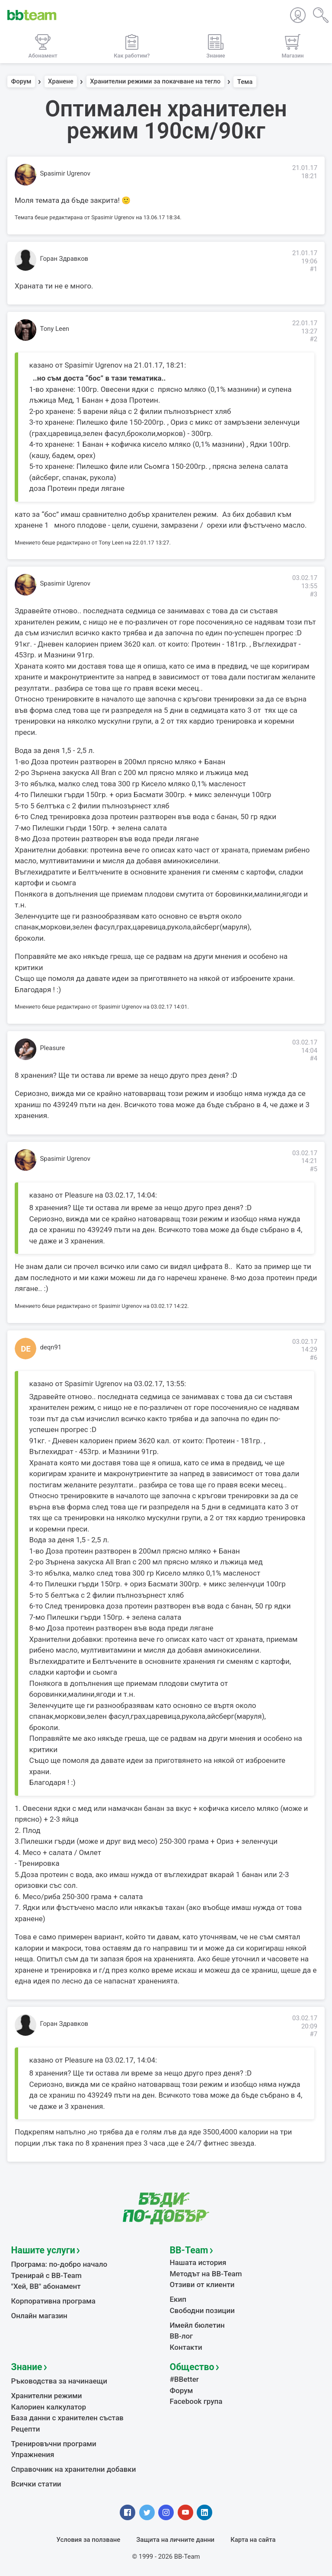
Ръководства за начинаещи (59, 2381)
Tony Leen (55, 329)
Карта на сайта (252, 2540)
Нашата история (198, 2262)
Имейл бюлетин (197, 2325)
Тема (245, 82)
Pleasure (52, 1048)
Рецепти (25, 2429)
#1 (313, 269)
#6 (313, 1358)
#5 (313, 1169)
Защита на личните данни (175, 2540)
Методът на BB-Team (206, 2273)
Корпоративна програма (53, 2301)
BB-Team (189, 2250)
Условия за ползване (89, 2540)
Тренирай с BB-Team (46, 2275)
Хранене (60, 82)
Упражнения (32, 2454)
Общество (192, 2366)
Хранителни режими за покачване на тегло (155, 82)
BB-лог (181, 2336)
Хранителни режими (46, 2395)
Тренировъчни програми (53, 2443)
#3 (313, 594)
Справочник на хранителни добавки (73, 2469)
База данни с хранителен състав (67, 2417)
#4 (313, 1058)
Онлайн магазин (39, 2315)
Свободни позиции (202, 2310)
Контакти (186, 2347)
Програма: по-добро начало (59, 2264)
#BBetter (184, 2379)
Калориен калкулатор (48, 2407)
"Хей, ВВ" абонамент (46, 2286)
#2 (313, 339)
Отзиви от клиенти (202, 2284)
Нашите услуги (43, 2250)
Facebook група (196, 2401)
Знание (26, 2366)
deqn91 (51, 1347)
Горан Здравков (64, 259)
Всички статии (36, 2484)
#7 (313, 2034)
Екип (178, 2299)
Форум (21, 82)
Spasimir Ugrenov (65, 173)
